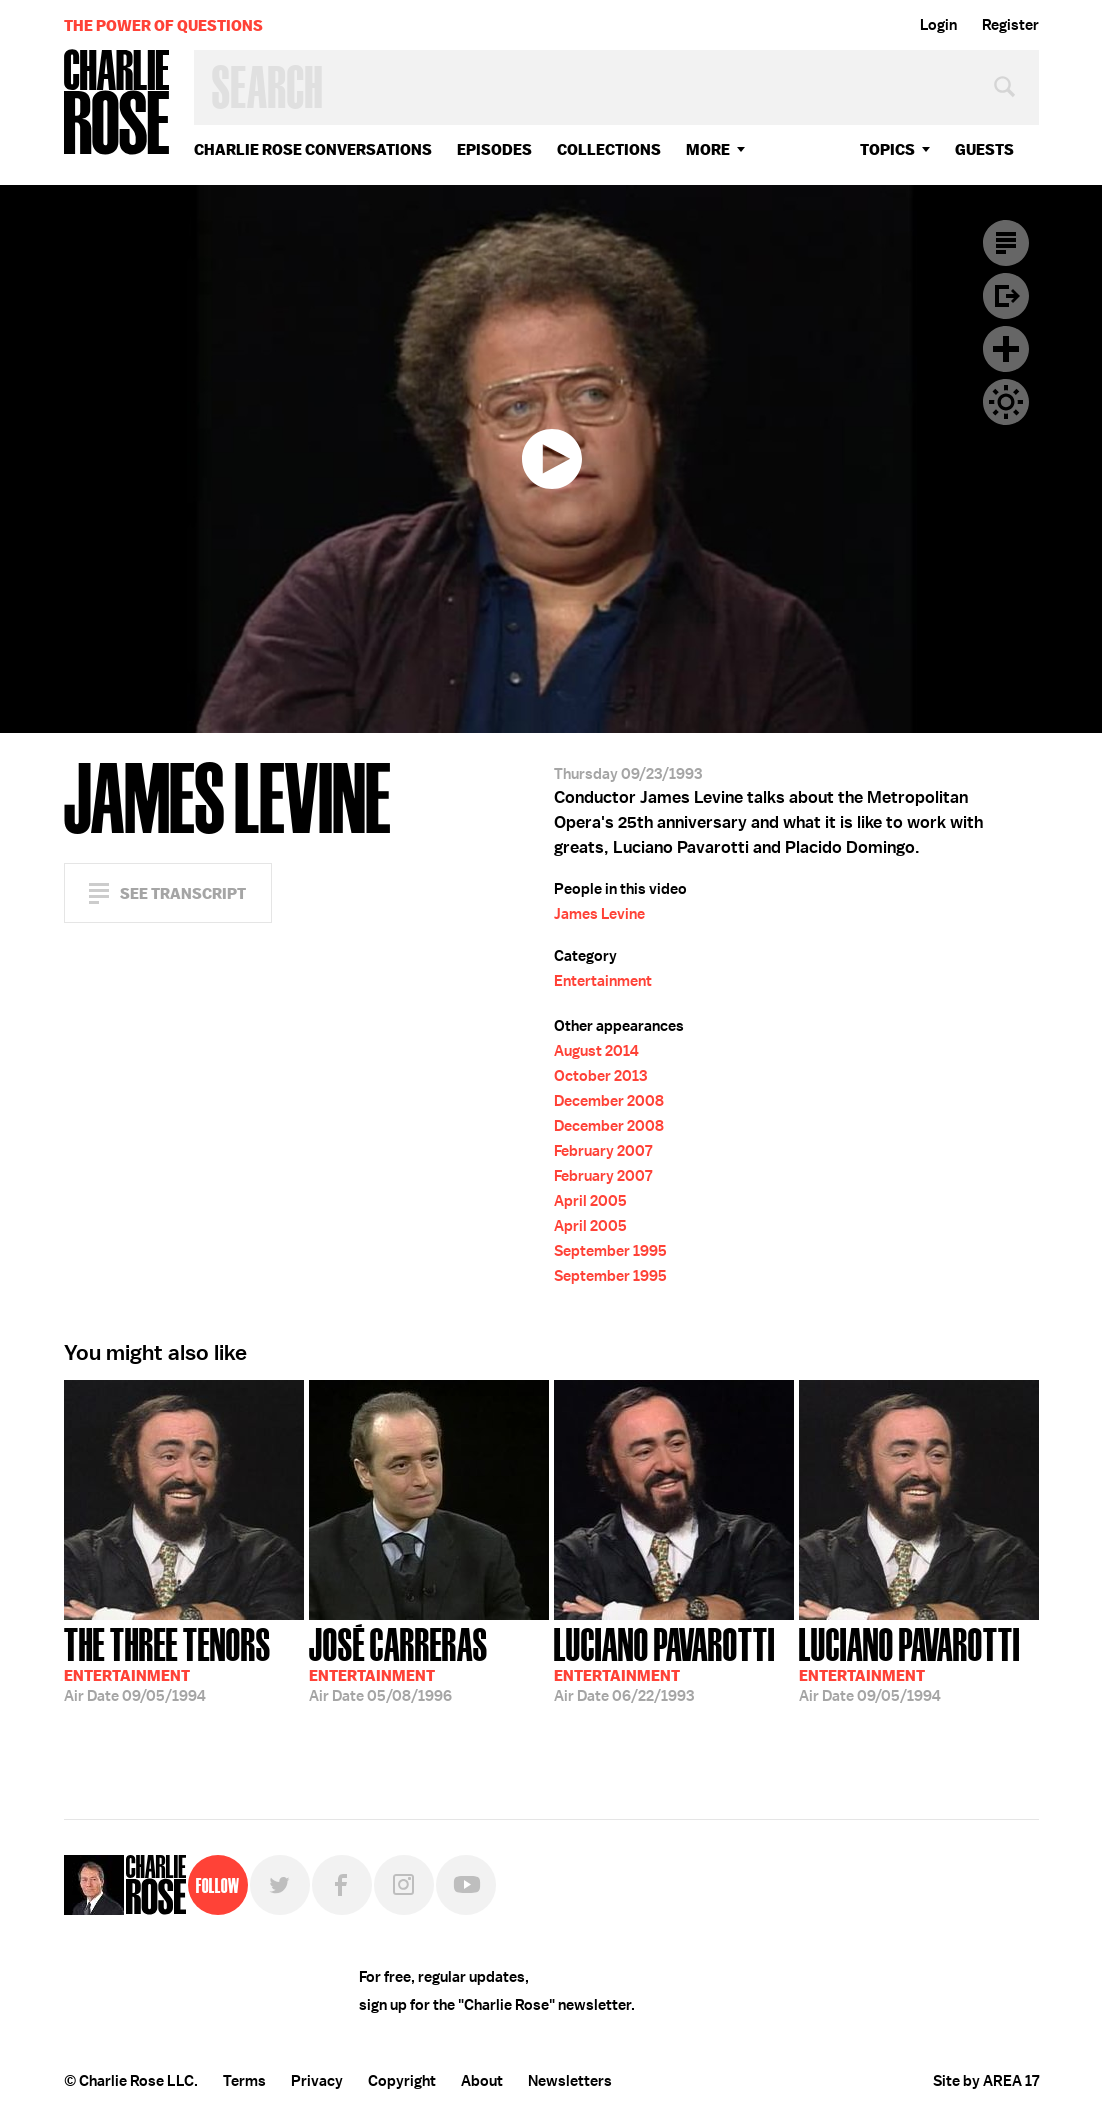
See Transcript (183, 893)
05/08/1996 (398, 1663)
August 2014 (596, 1051)
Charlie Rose (117, 103)
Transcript (1006, 243)
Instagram (404, 1885)
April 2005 (590, 1201)
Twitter (280, 1885)
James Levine (599, 914)
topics (887, 149)
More (708, 149)
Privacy (317, 2081)
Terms (244, 2081)
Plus (1006, 349)
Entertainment (603, 981)
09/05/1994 (167, 1663)
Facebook (342, 1885)
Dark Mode (1006, 402)
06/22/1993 (664, 1663)
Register (1010, 25)
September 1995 (610, 1251)
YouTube (466, 1885)
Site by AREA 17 (986, 2081)
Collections (609, 149)
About (482, 2081)
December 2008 (609, 1101)
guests (984, 149)
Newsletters (570, 2081)
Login (938, 25)
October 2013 (600, 1076)
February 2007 (603, 1151)
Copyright (402, 2081)
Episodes (494, 149)
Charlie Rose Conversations (313, 149)
